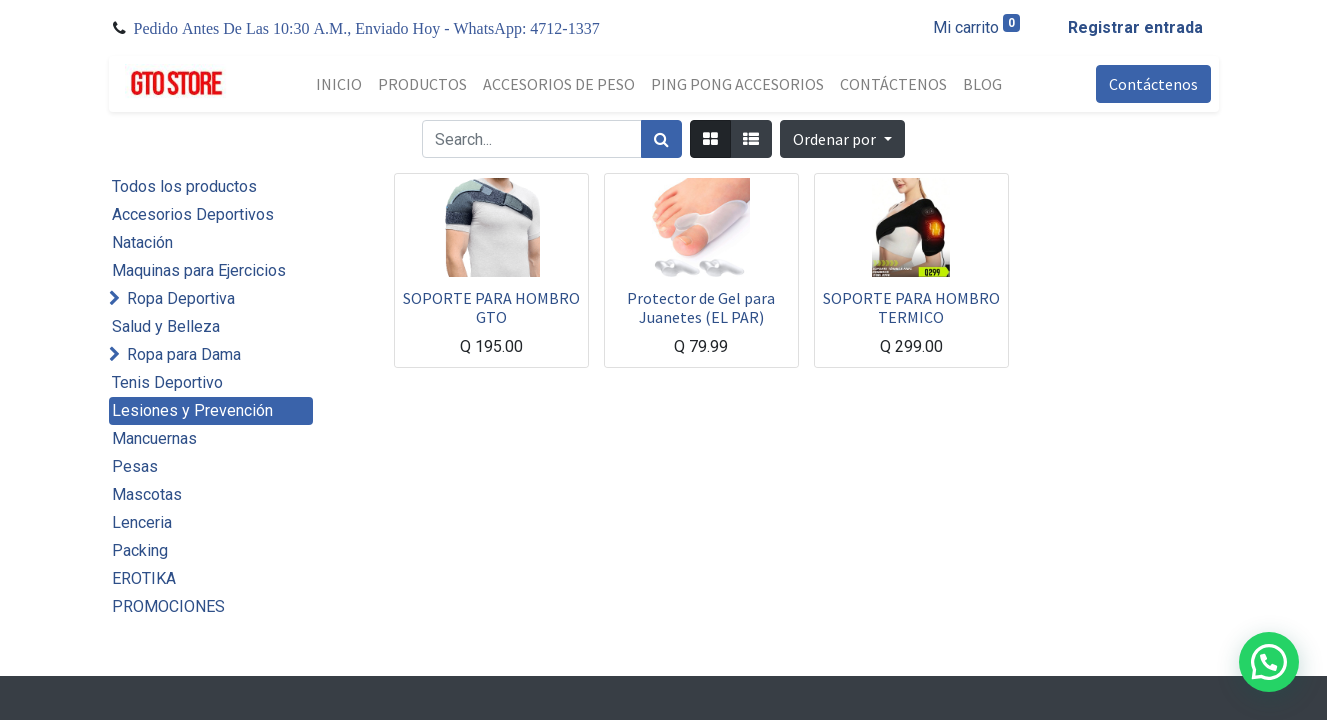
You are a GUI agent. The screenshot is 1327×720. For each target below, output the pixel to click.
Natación (142, 242)
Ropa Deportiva (181, 298)
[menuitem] (339, 84)
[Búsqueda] (661, 139)
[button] (842, 139)
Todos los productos (184, 186)
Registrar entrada (1135, 27)
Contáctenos (1153, 84)
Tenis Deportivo (167, 382)
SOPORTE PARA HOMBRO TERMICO (911, 307)
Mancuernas (154, 438)
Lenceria (142, 522)
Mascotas (147, 494)
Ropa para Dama (184, 354)
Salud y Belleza (166, 326)
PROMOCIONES (168, 606)
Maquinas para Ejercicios (199, 270)
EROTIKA (144, 578)
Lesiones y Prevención (192, 410)
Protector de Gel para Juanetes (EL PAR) (701, 307)
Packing (140, 550)
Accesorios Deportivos (193, 214)
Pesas (135, 466)
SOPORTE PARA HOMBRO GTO (491, 307)
